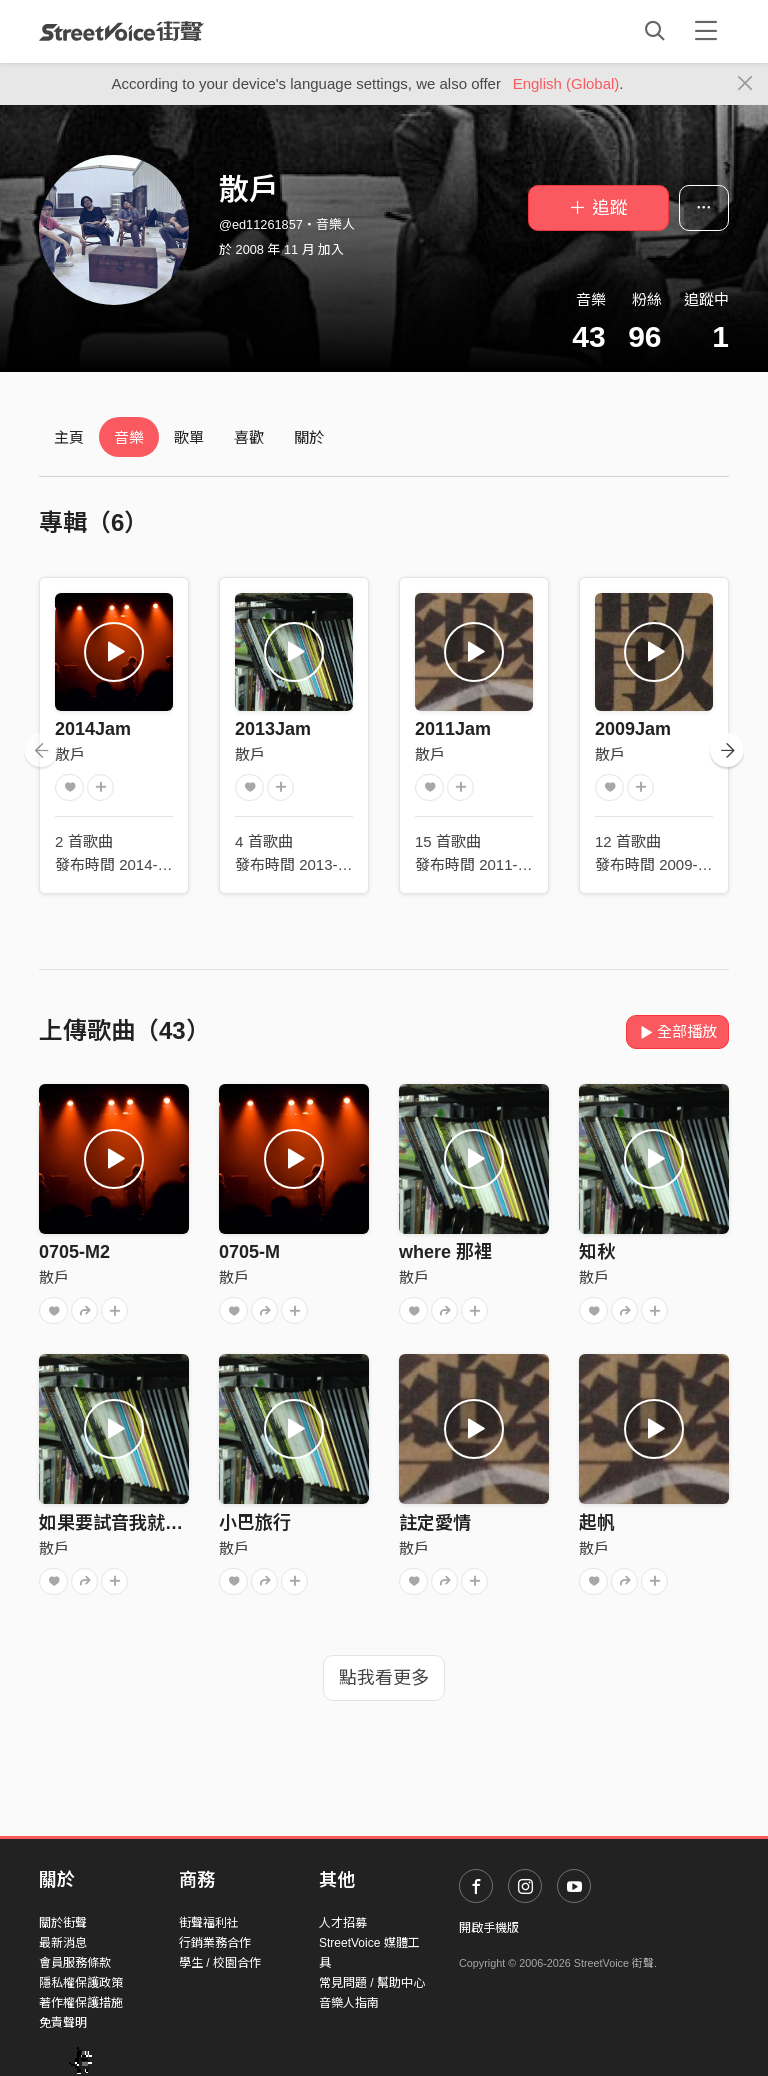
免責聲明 (63, 2023)
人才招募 (343, 1923)
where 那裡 (445, 1252)
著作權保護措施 (81, 2003)
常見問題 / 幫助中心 (372, 1983)
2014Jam (93, 729)
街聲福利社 (209, 1923)
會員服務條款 (75, 1963)
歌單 (189, 437)
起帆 (597, 1523)
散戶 (70, 754)
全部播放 (677, 1031)
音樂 (129, 437)
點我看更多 (384, 1678)
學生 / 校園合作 (220, 1963)
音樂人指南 (349, 2003)
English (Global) (566, 83)
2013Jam (273, 729)
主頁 (69, 437)
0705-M (249, 1252)
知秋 (597, 1252)
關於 (309, 437)
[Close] (745, 84)
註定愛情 (435, 1523)
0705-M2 (74, 1252)
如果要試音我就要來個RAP (148, 1523)
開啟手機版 (489, 1928)
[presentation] (41, 750)
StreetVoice (121, 31)
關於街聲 (63, 1923)
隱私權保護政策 (81, 1983)
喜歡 (249, 437)
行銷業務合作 (215, 1943)
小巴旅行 (255, 1523)
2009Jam (633, 729)
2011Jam (453, 729)
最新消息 (63, 1943)
